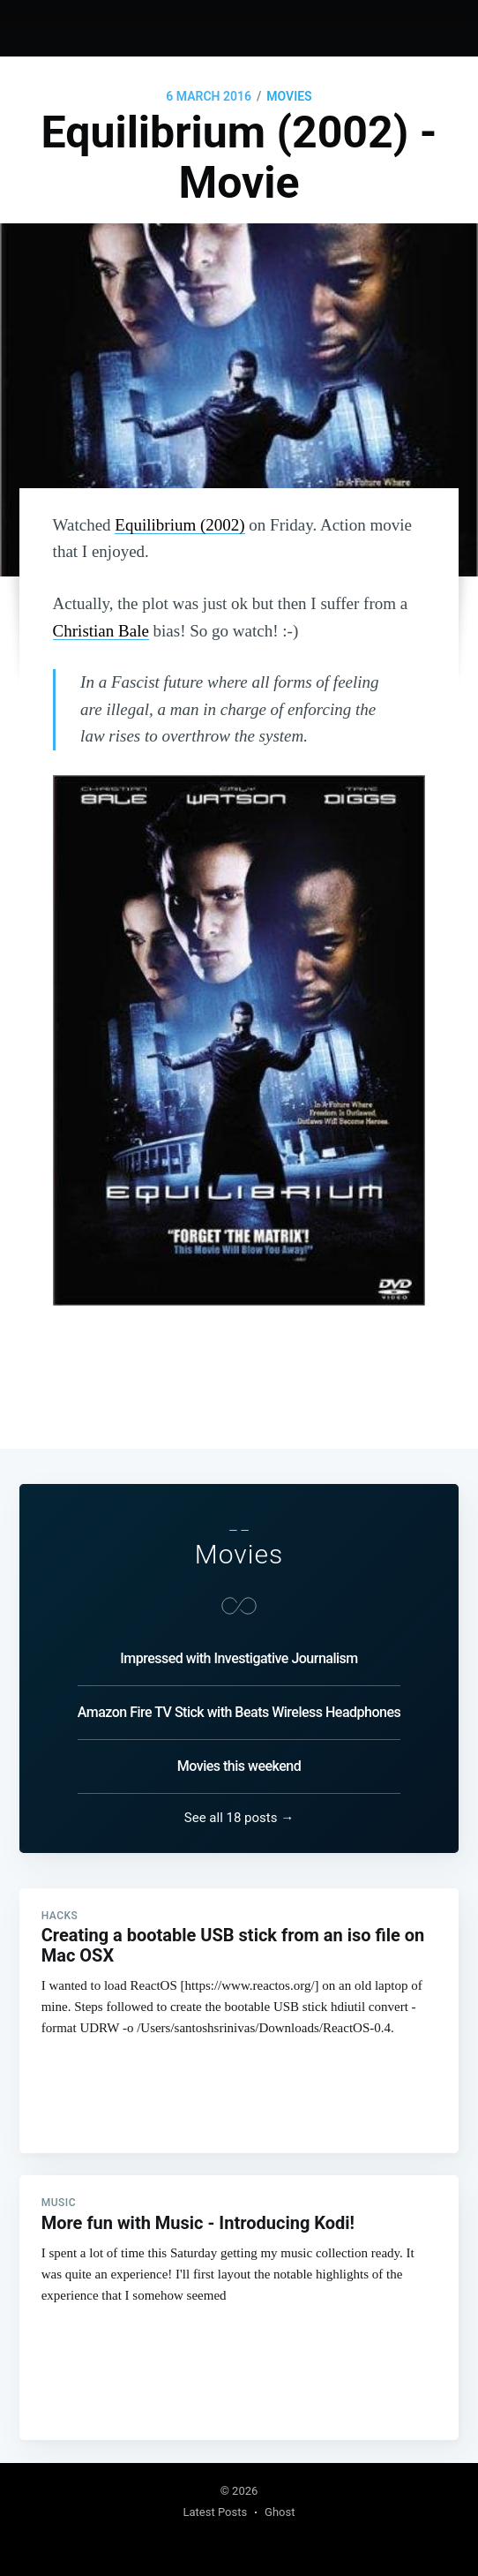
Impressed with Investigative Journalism (239, 1655)
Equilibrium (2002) (179, 525)
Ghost (280, 2512)
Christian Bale (101, 630)
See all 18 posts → (239, 1815)
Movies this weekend (239, 1763)
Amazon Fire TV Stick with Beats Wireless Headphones (239, 1709)
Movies (288, 96)
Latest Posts (215, 2512)
